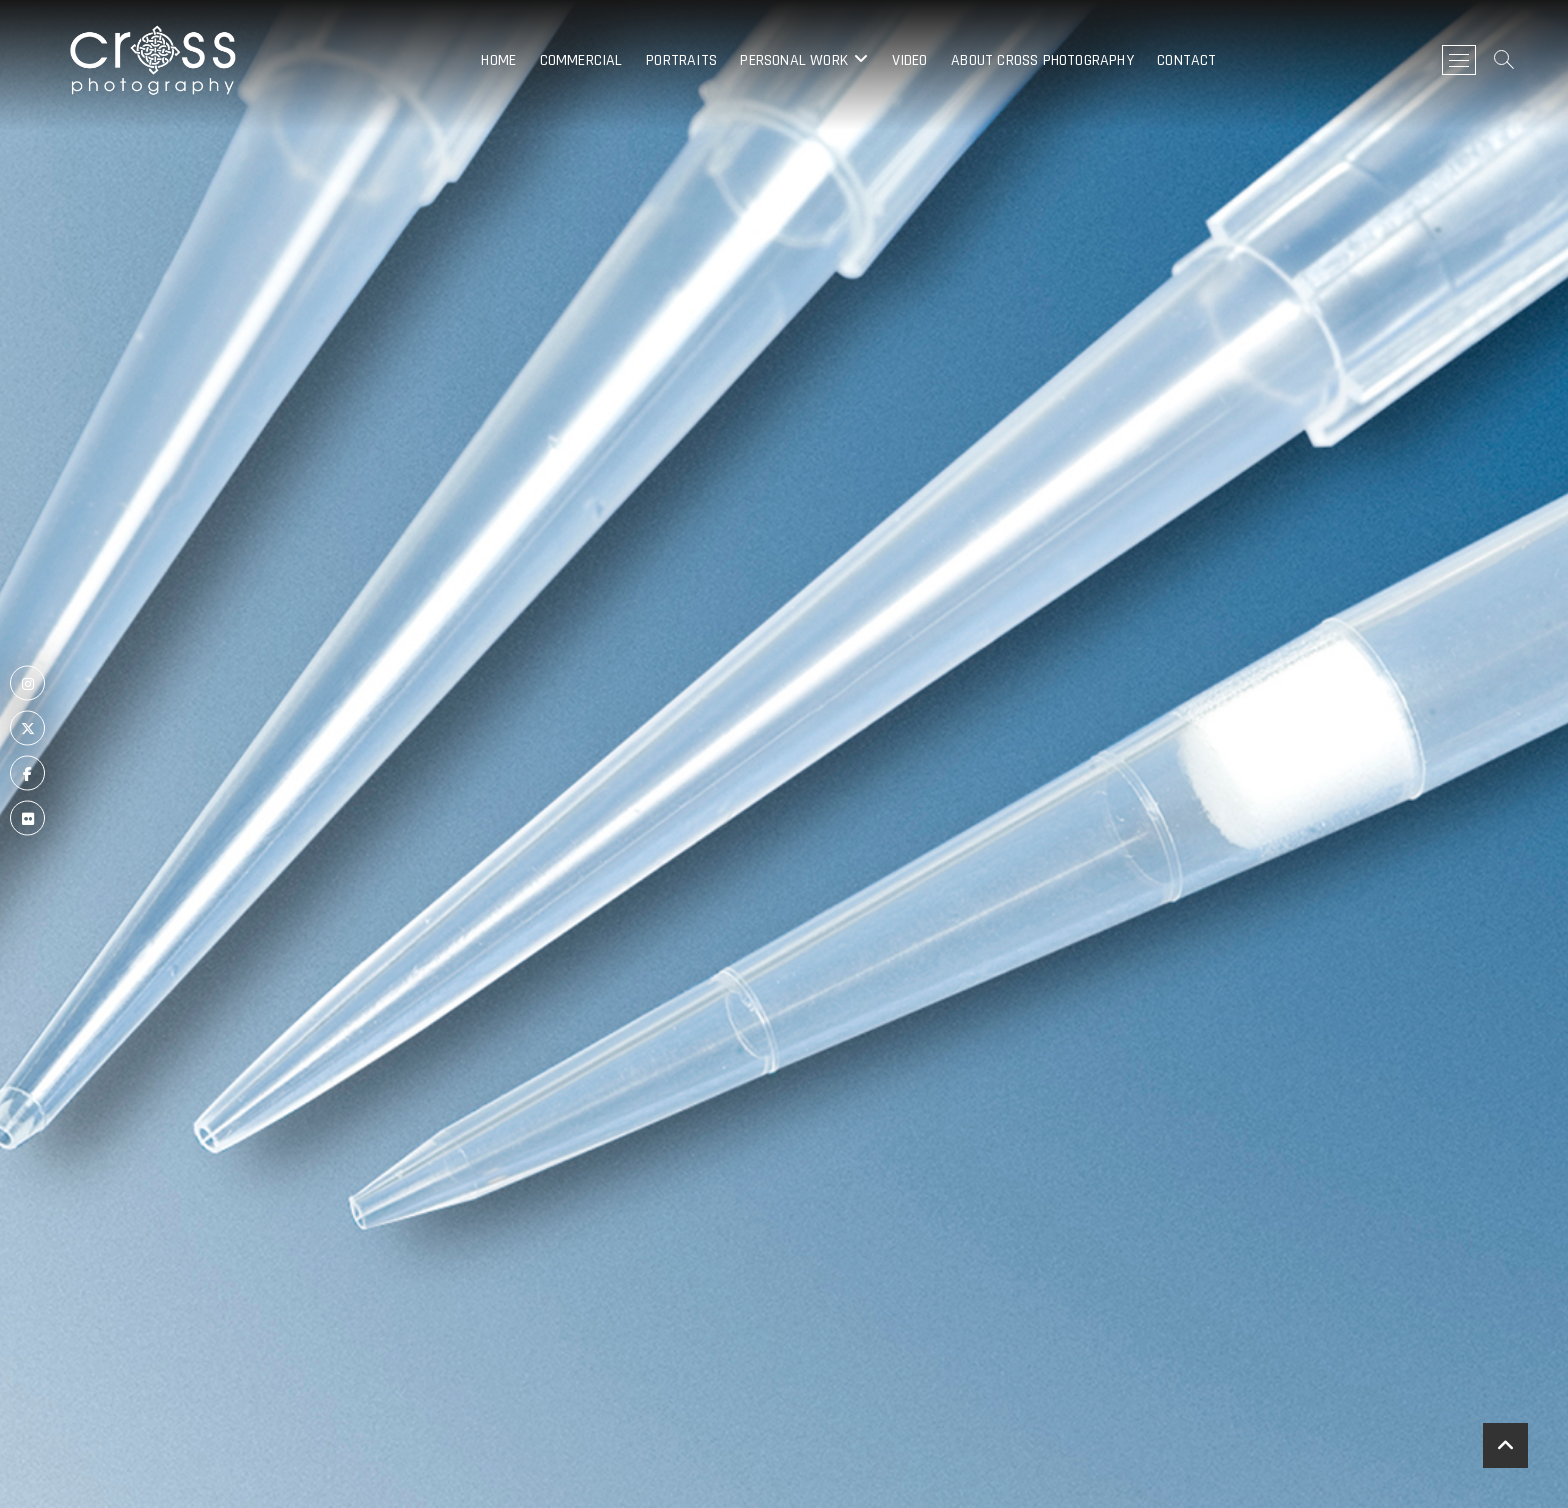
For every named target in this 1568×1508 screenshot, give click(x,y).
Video (910, 60)
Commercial (581, 60)
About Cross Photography (1042, 60)
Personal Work (794, 60)
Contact (1186, 60)
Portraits (681, 60)
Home (498, 60)
